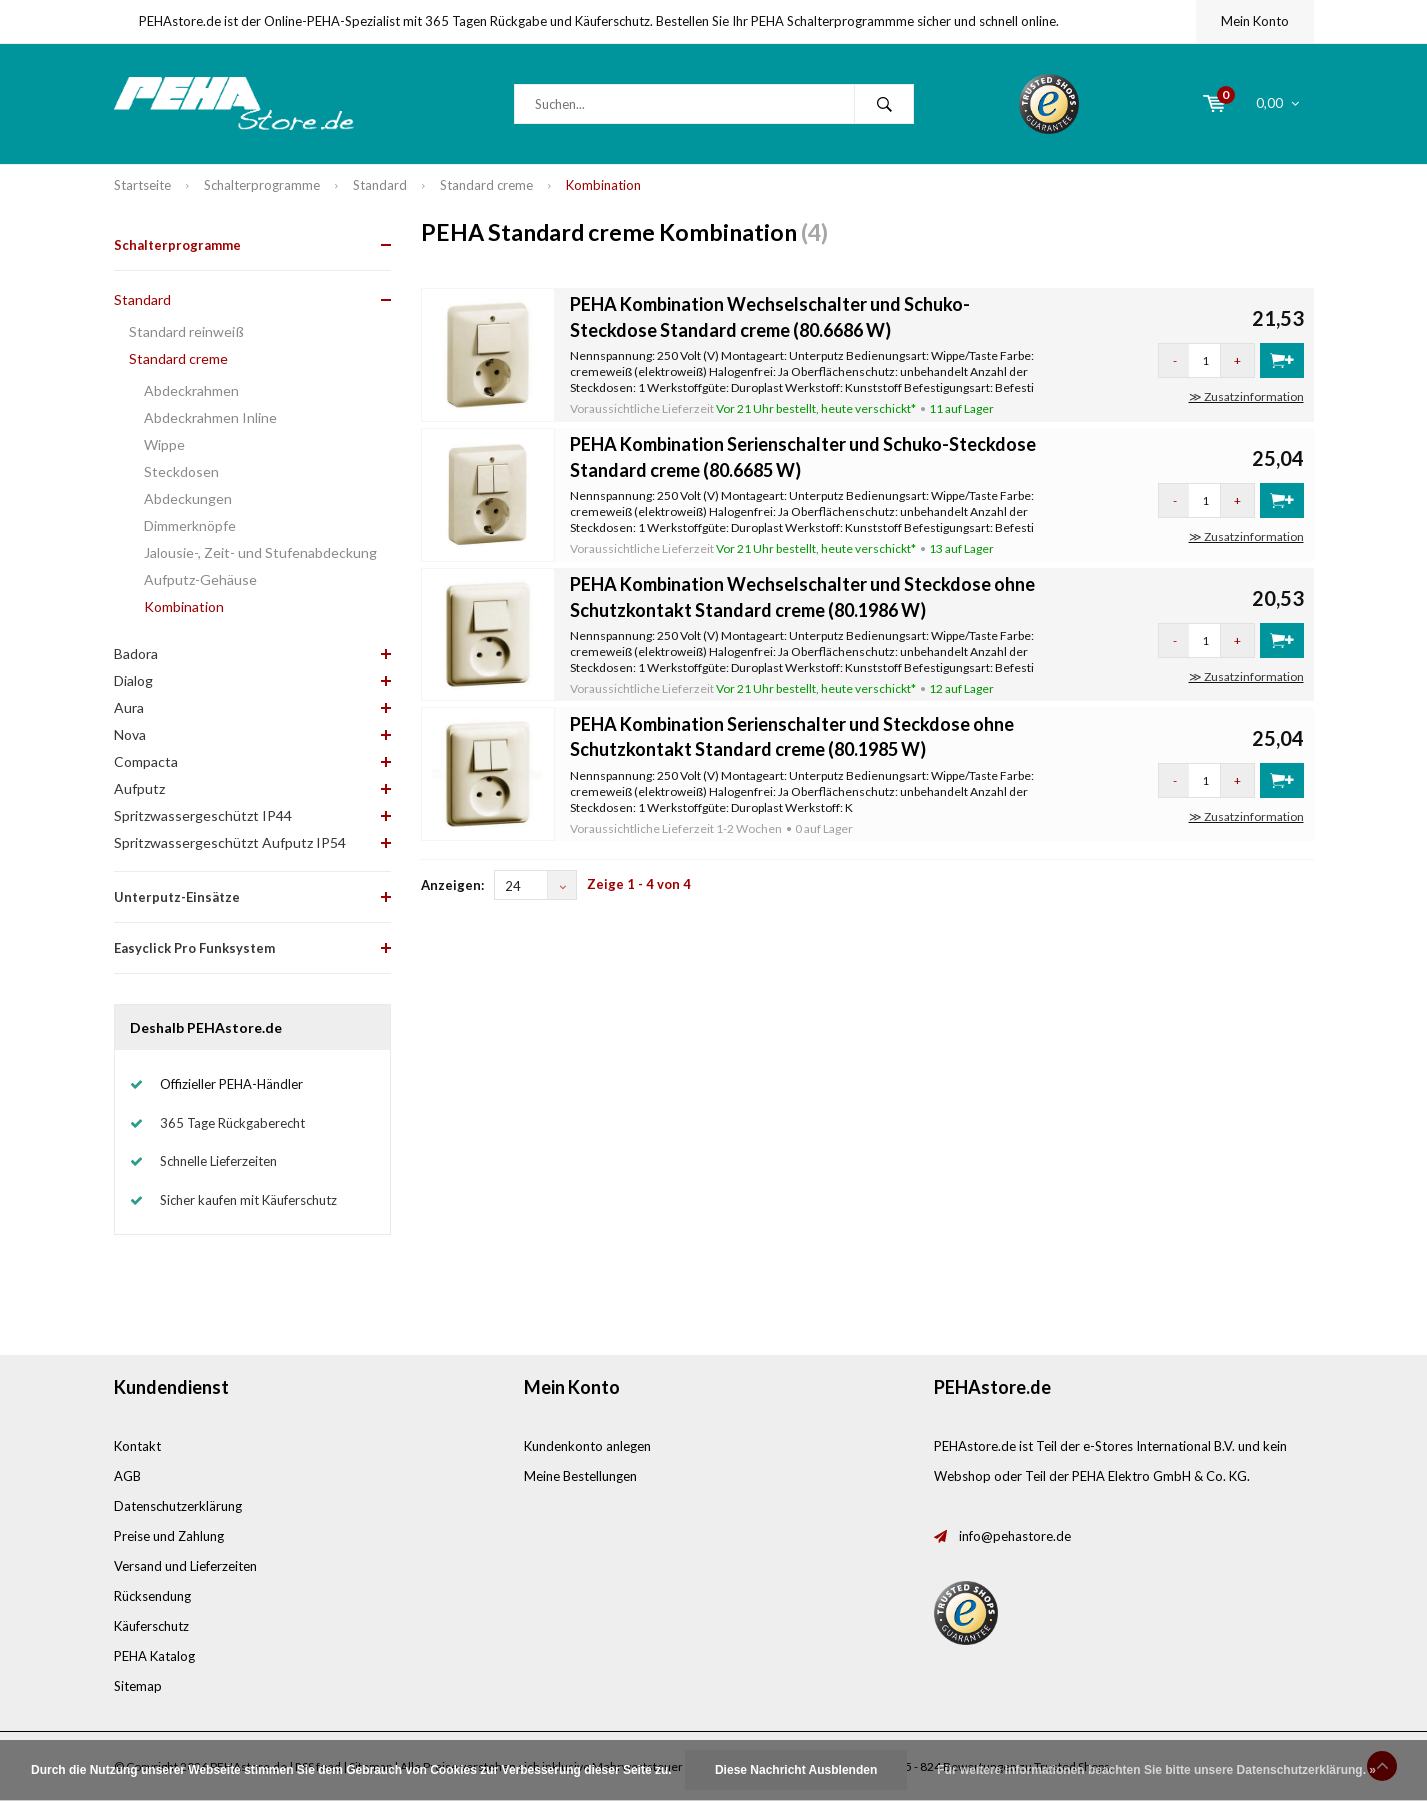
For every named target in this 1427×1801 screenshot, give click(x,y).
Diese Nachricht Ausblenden (796, 1770)
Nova (130, 734)
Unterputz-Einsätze (177, 897)
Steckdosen (181, 471)
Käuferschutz (151, 1626)
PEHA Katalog (154, 1656)
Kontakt (137, 1446)
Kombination (603, 185)
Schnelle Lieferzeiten (218, 1161)
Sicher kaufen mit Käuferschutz (248, 1200)
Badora (136, 653)
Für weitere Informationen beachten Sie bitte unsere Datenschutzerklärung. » (1156, 1770)
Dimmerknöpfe (190, 525)
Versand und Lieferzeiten (185, 1566)
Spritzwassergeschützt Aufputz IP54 (230, 842)
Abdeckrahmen (191, 390)
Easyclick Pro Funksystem (194, 948)
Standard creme (486, 185)
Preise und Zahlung (169, 1536)
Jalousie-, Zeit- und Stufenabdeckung (260, 552)
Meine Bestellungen (580, 1476)
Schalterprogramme (262, 185)
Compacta (146, 761)
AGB (127, 1476)
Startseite (142, 185)
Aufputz (139, 788)
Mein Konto (1255, 21)
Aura (129, 707)
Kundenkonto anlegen (587, 1446)
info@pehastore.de (1015, 1536)
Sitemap (138, 1686)
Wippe (164, 444)
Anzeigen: (452, 885)
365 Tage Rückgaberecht (232, 1123)
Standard (380, 185)
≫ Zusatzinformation (1246, 396)
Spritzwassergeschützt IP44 (203, 815)
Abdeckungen (188, 498)
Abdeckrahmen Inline (210, 417)
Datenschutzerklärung (178, 1506)
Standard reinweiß (186, 331)
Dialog (133, 680)
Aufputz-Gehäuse (200, 579)
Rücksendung (152, 1596)
